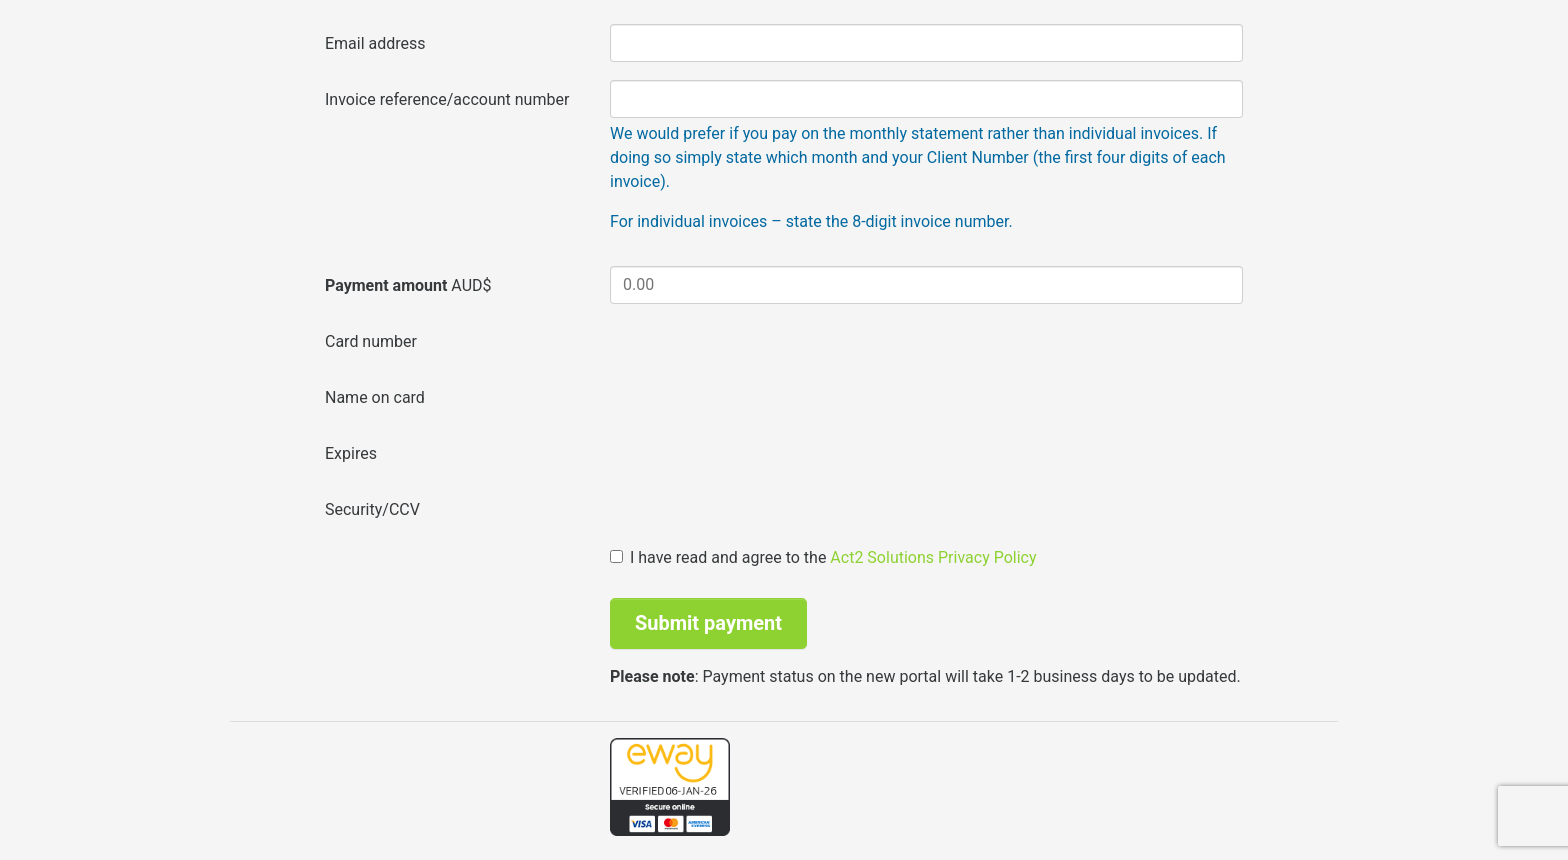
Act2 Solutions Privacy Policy (933, 557)
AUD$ (408, 285)
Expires (351, 453)
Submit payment (708, 623)
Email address (375, 43)
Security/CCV (372, 509)
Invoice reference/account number (447, 99)
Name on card (375, 397)
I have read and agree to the (823, 557)
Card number (371, 341)
